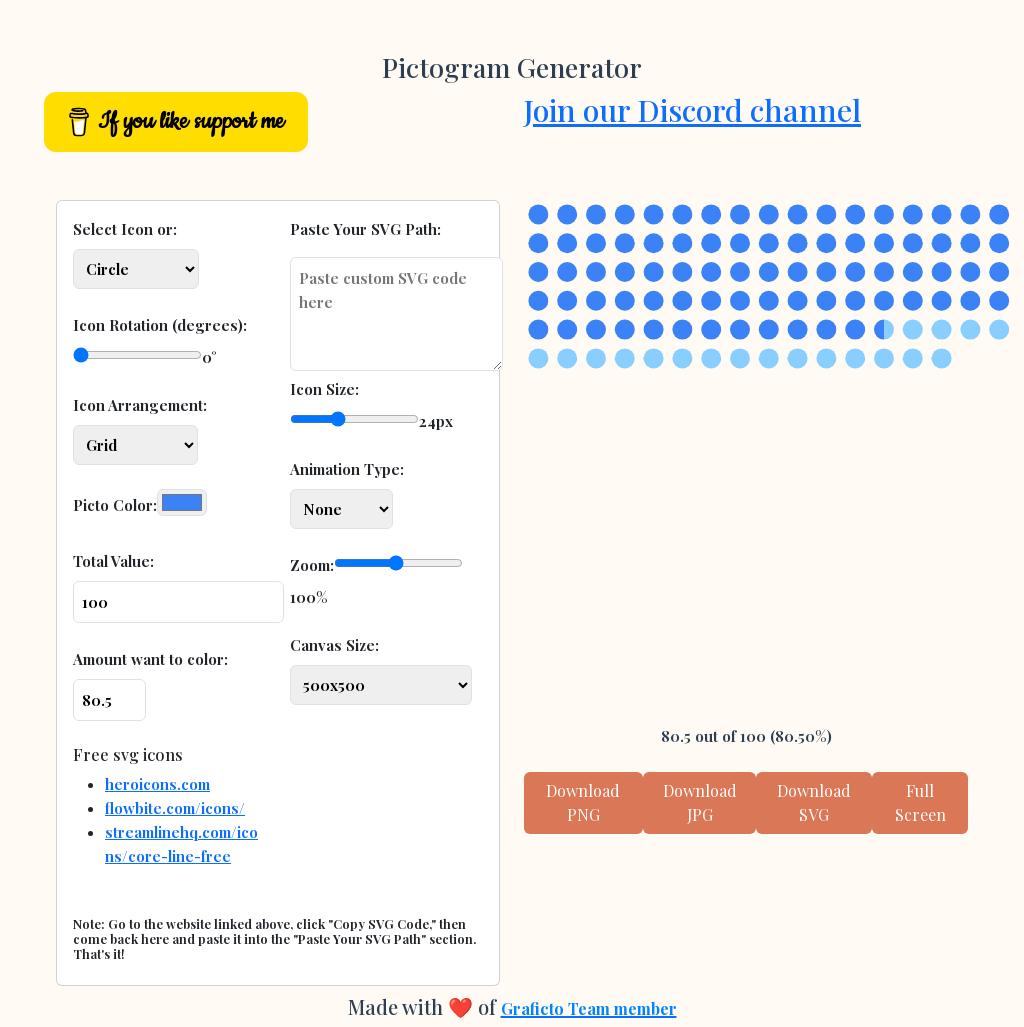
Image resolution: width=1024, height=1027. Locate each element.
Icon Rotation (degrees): (160, 325)
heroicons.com (157, 784)
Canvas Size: (334, 645)
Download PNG (583, 802)
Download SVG (814, 802)
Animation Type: (347, 469)
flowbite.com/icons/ (175, 808)
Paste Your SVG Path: (365, 229)
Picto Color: (115, 505)
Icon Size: (324, 389)
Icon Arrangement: (140, 405)
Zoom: (312, 565)
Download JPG (700, 802)
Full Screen (920, 802)
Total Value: (113, 561)
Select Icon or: (125, 229)
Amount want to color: (150, 659)
